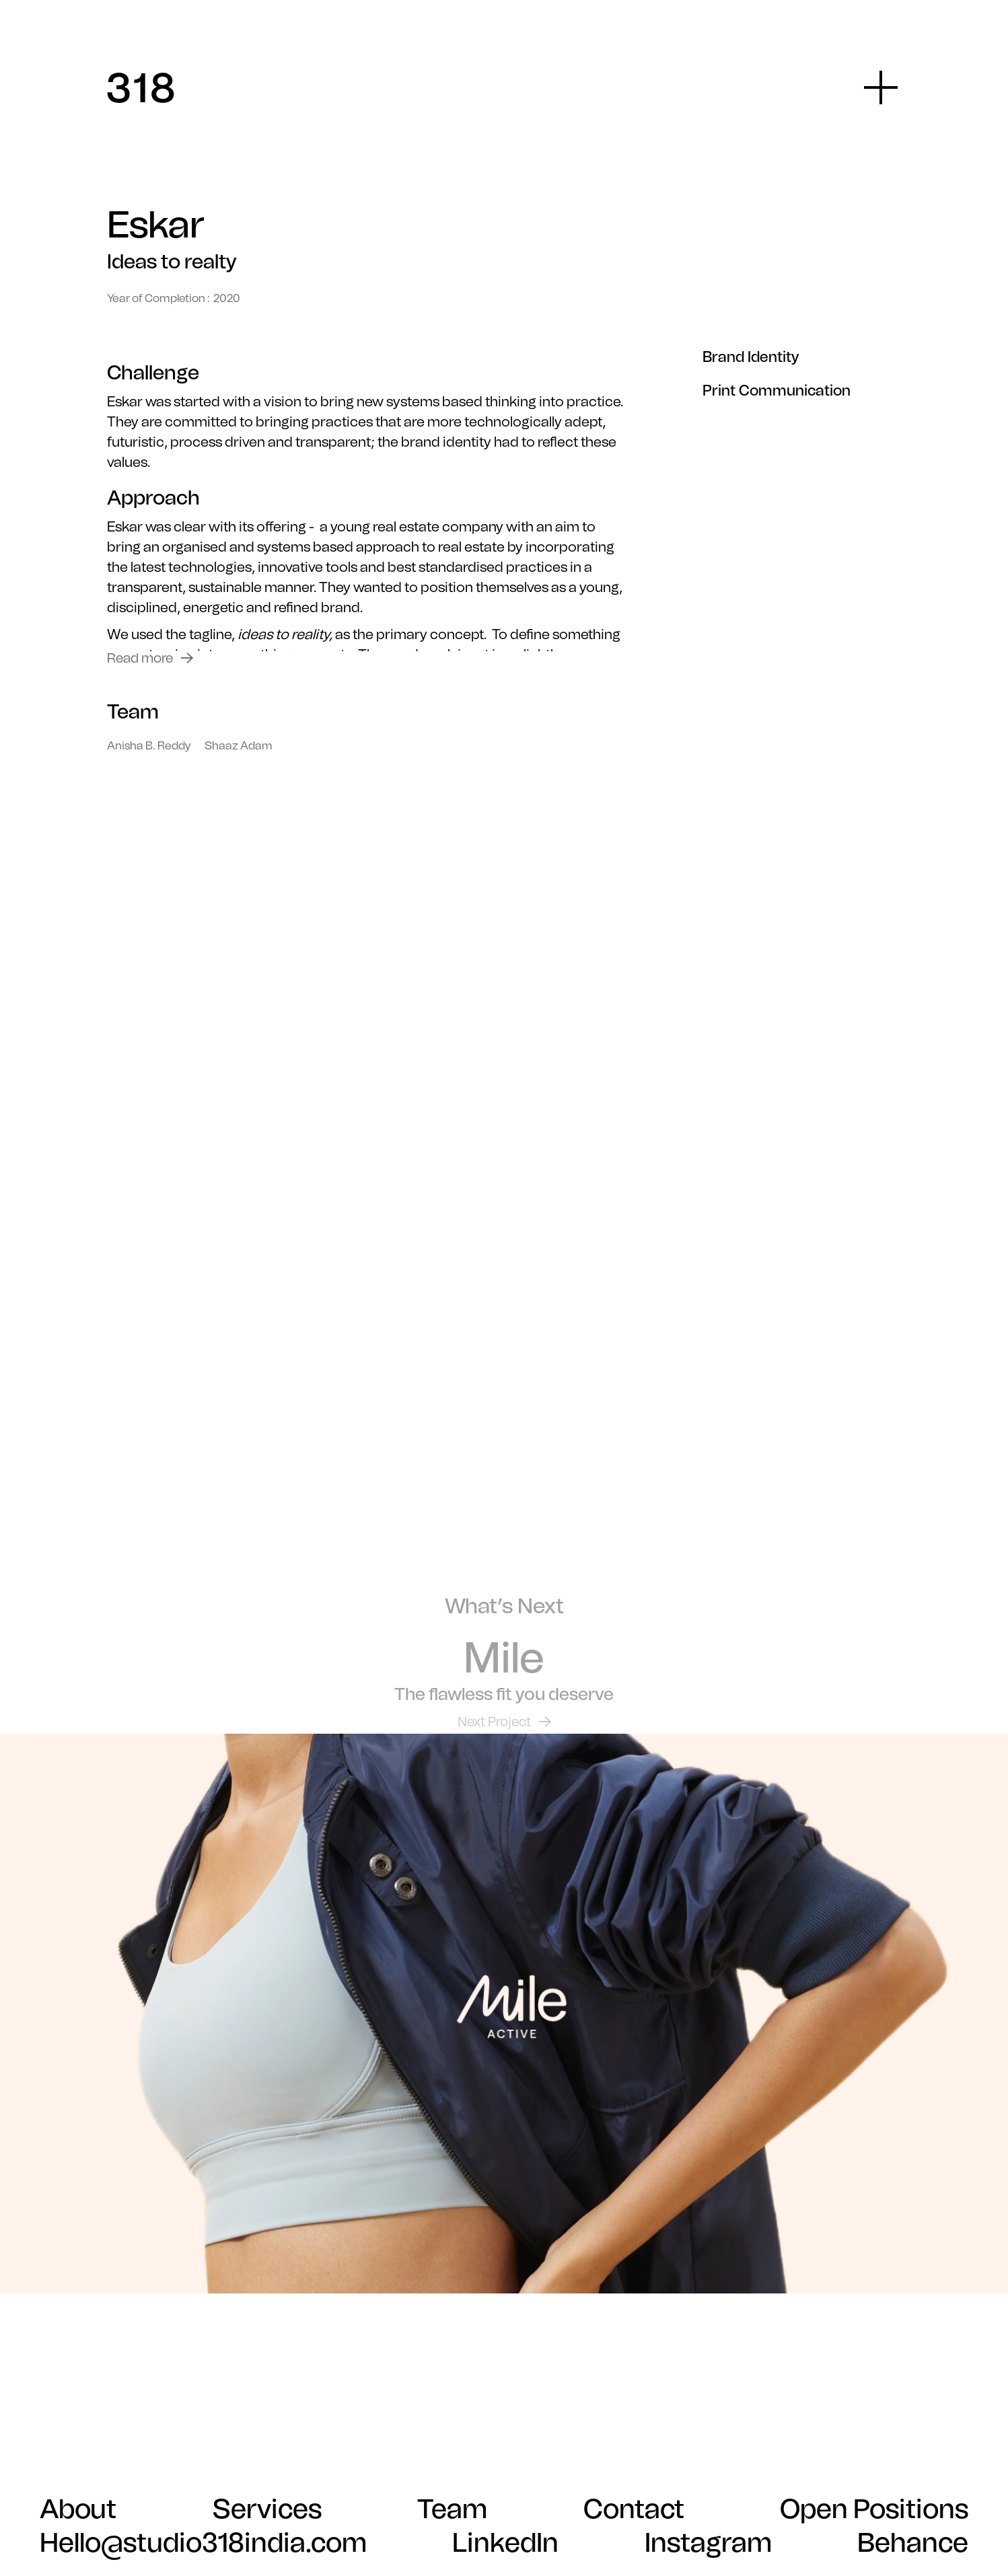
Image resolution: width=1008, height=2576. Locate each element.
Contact (633, 2508)
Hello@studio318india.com (203, 2542)
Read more (140, 658)
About (78, 2508)
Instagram (708, 2542)
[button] (881, 87)
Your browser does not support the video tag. (504, 1248)
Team (452, 2508)
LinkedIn (505, 2542)
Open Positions (874, 2508)
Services (267, 2508)
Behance (912, 2542)
